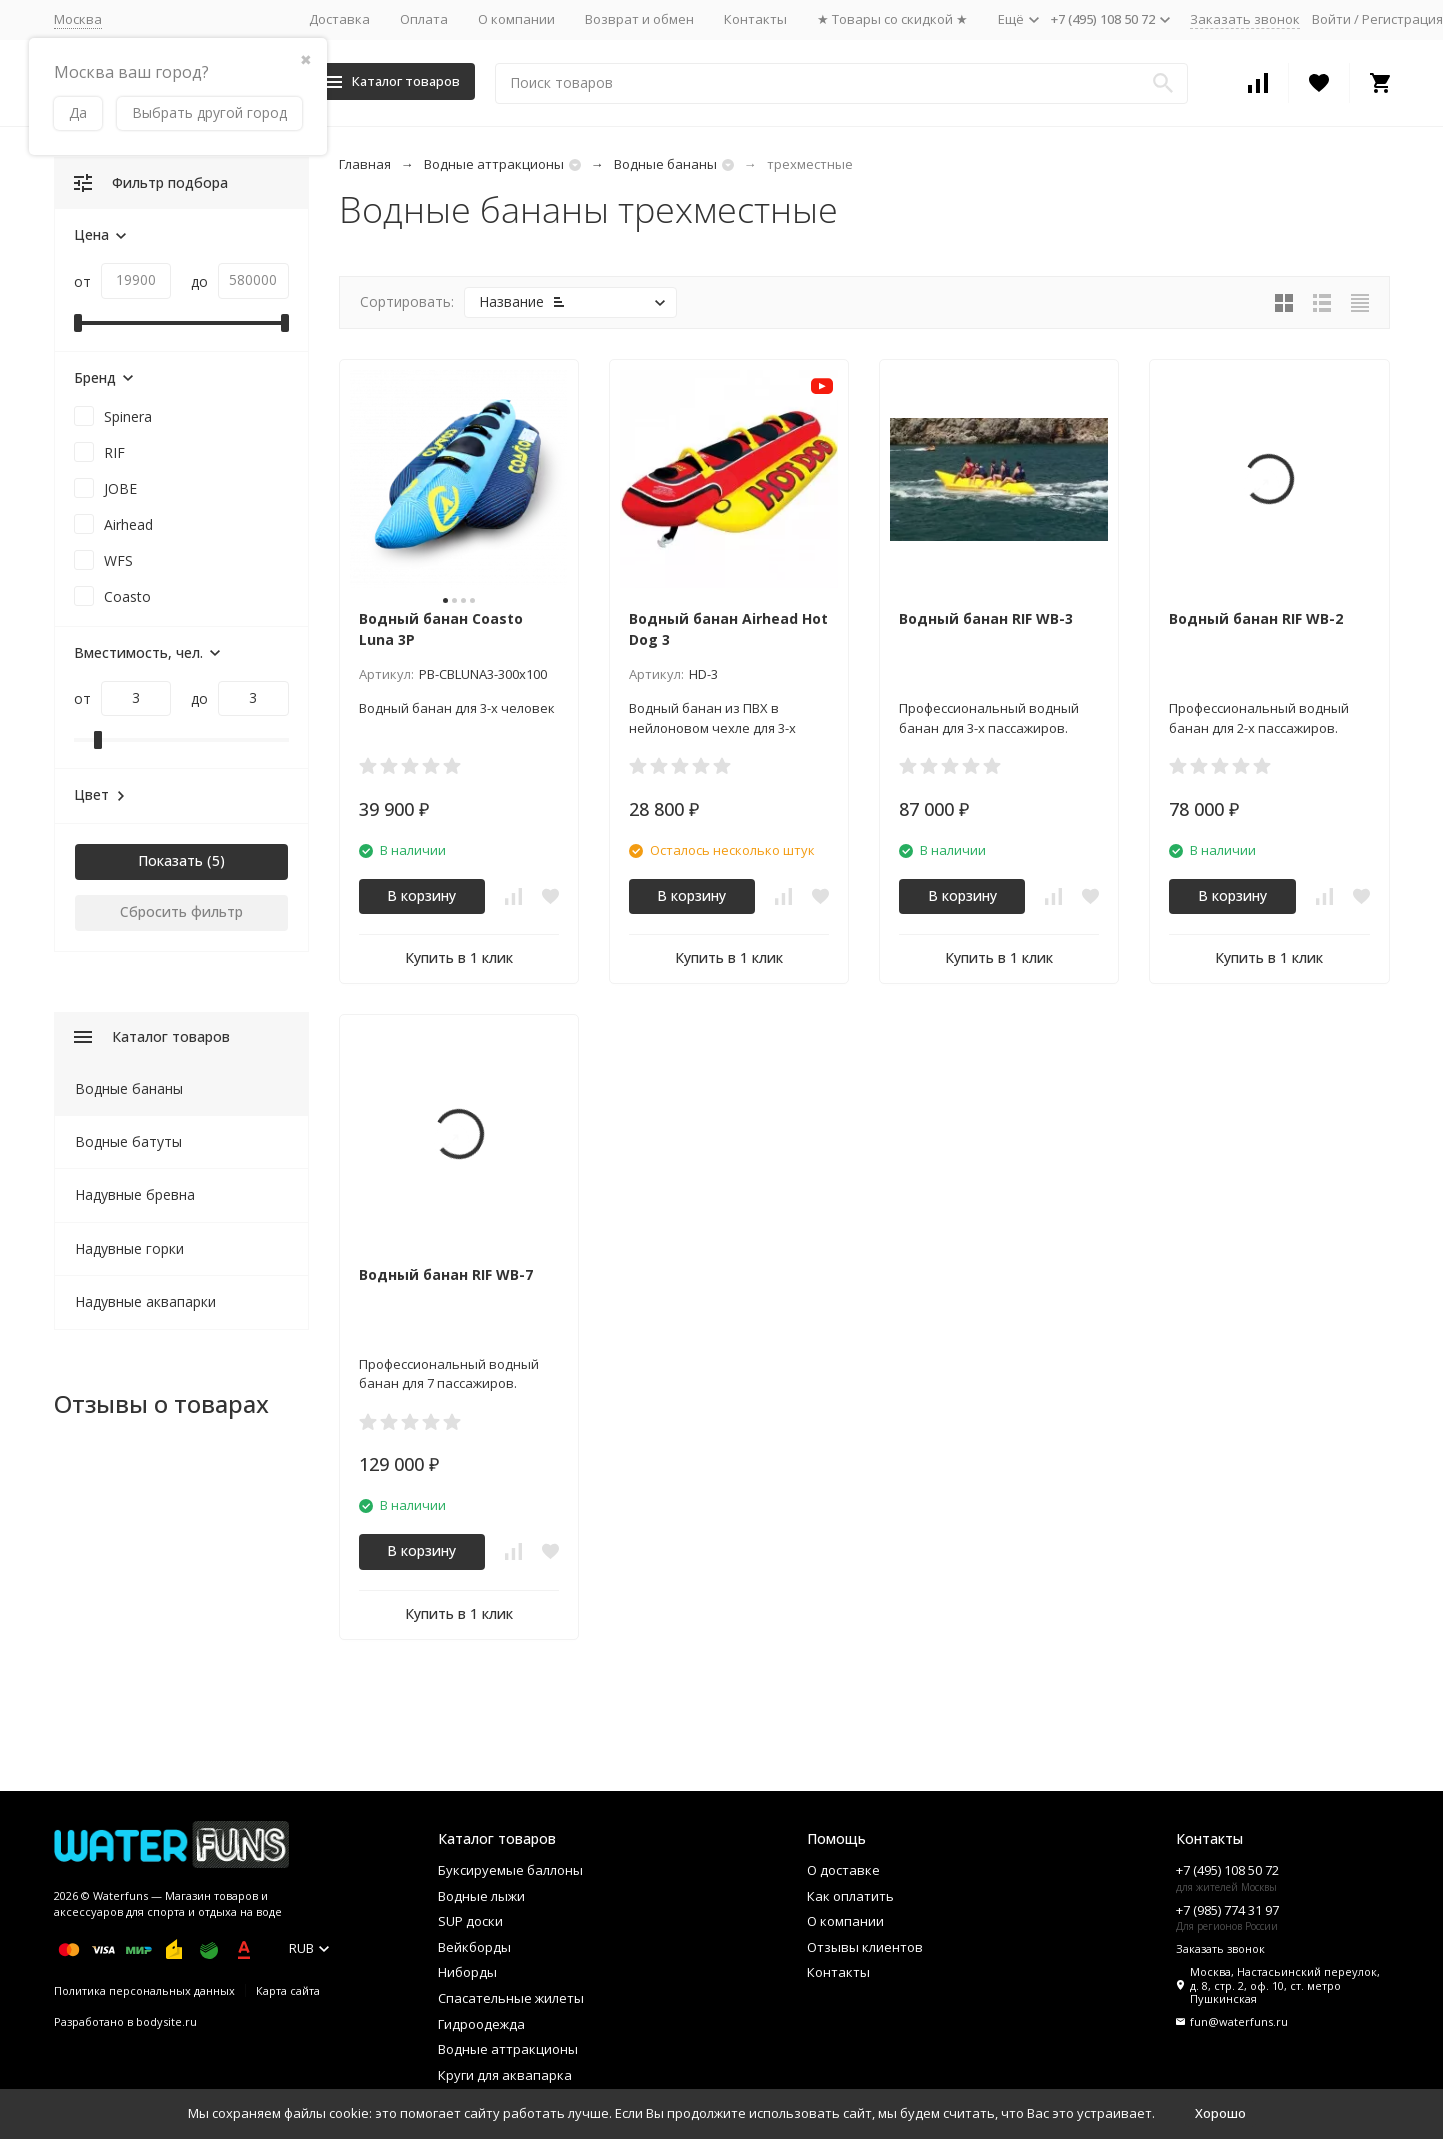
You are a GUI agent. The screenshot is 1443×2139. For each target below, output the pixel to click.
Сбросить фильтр (181, 911)
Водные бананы (665, 164)
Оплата (424, 19)
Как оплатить (850, 1896)
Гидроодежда (481, 2024)
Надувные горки (129, 1248)
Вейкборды (474, 1947)
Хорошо (1220, 2113)
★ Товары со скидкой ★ (892, 19)
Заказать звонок (1245, 19)
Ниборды (467, 1972)
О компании (516, 19)
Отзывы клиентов (865, 1947)
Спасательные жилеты (511, 1998)
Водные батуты (128, 1141)
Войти (1331, 19)
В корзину (421, 895)
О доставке (843, 1870)
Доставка (339, 19)
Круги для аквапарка (505, 2075)
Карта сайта (288, 1990)
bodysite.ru (166, 2021)
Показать (170, 860)
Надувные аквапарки (145, 1301)
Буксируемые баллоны (510, 1870)
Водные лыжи (481, 1896)
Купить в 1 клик (459, 957)
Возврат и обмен (639, 19)
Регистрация (1402, 19)
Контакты (755, 19)
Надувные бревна (135, 1194)
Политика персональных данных (144, 1990)
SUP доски (470, 1921)
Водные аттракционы (494, 164)
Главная (365, 164)
